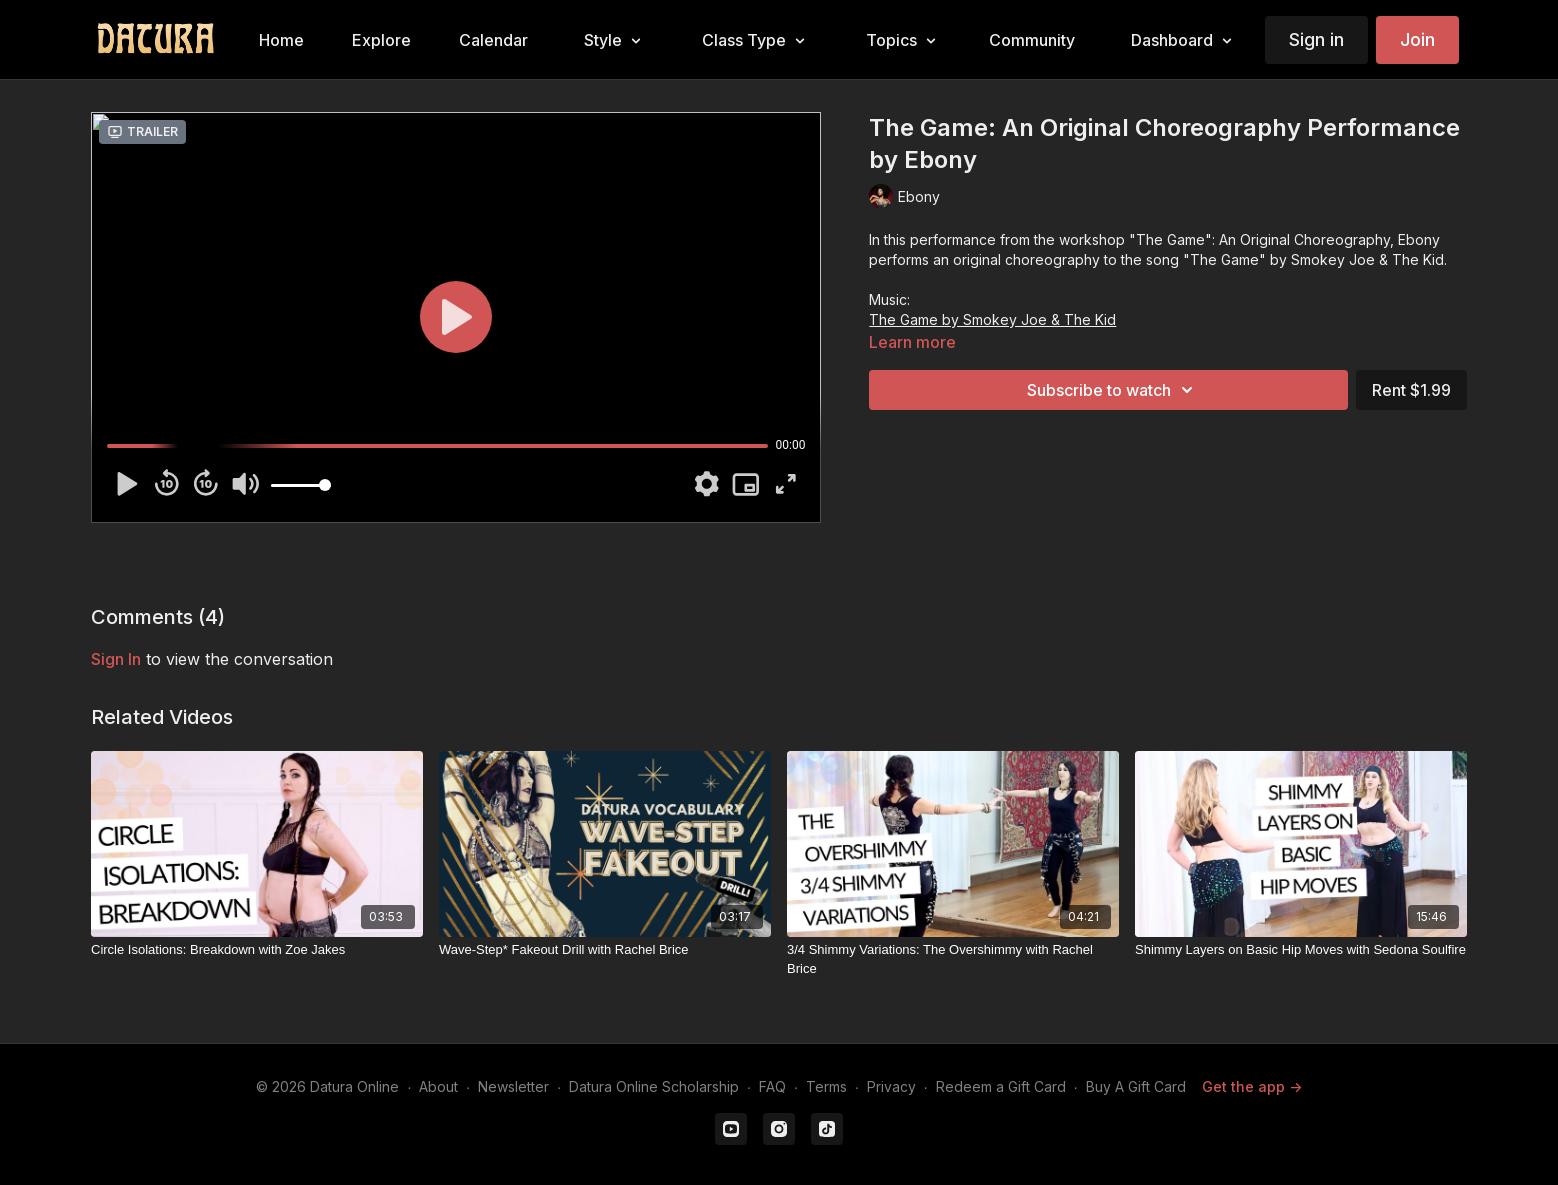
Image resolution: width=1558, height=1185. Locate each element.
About (438, 1086)
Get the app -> (1252, 1086)
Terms (826, 1086)
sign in (116, 659)
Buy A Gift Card (1136, 1086)
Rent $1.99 (1411, 390)
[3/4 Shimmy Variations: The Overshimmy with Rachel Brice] (953, 959)
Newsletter (513, 1086)
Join (1417, 39)
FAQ (772, 1086)
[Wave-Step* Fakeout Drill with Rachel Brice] (605, 950)
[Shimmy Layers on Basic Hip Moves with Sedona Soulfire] (1301, 950)
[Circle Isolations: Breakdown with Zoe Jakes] (257, 950)
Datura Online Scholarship (654, 1086)
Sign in (1316, 39)
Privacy (891, 1086)
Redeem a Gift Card (1001, 1086)
